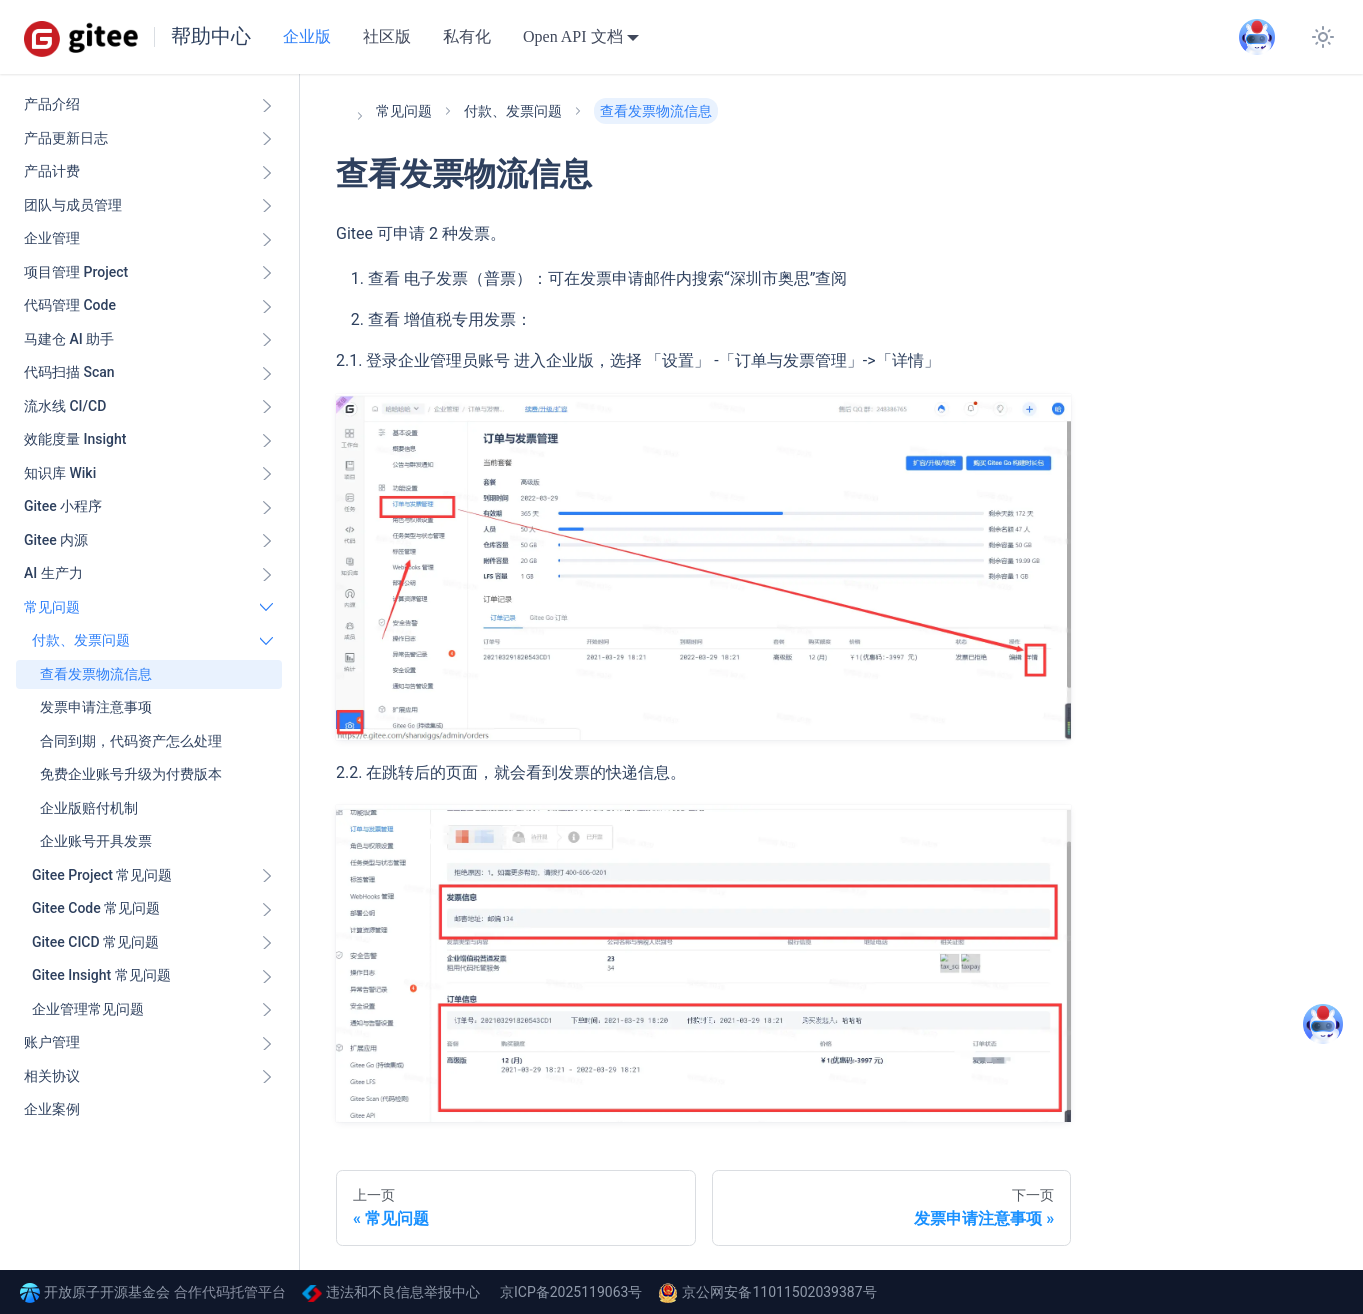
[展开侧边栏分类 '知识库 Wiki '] (267, 474)
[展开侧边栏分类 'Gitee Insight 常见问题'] (267, 976)
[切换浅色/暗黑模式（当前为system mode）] (1323, 37)
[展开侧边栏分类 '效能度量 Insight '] (267, 440)
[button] (153, 641)
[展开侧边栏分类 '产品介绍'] (267, 105)
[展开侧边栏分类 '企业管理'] (267, 239)
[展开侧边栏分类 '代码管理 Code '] (267, 306)
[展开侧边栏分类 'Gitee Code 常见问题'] (267, 909)
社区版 (387, 36)
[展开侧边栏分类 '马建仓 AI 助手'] (267, 340)
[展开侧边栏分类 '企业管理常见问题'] (267, 1010)
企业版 (307, 36)
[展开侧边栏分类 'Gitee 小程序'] (267, 507)
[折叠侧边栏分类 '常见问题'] (267, 608)
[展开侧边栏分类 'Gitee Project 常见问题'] (267, 876)
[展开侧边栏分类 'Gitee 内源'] (267, 541)
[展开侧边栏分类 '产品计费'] (267, 172)
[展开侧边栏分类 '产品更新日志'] (267, 139)
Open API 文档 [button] (573, 36)
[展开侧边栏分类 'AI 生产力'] (267, 574)
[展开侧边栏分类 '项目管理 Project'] (267, 273)
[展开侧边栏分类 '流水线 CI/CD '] (267, 407)
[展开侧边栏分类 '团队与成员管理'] (267, 206)
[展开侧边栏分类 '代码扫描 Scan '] (267, 373)
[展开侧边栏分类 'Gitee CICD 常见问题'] (267, 943)
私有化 (467, 36)
